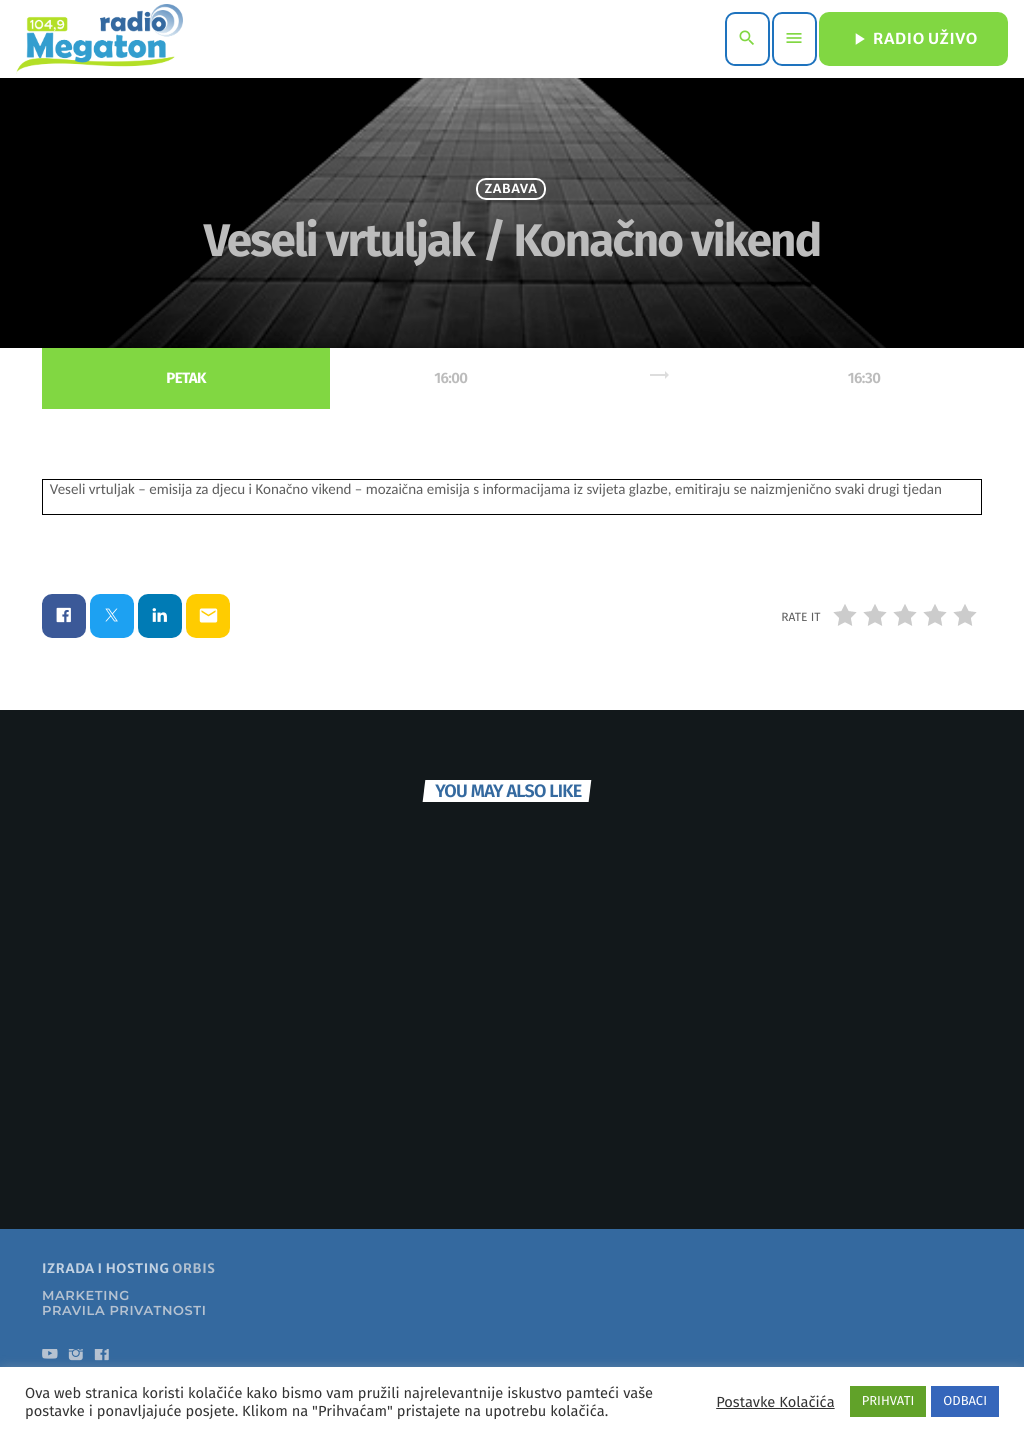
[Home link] (99, 39)
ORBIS (193, 1305)
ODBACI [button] (965, 1401)
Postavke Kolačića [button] (775, 1402)
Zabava (511, 207)
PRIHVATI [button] (888, 1401)
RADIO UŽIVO (913, 39)
